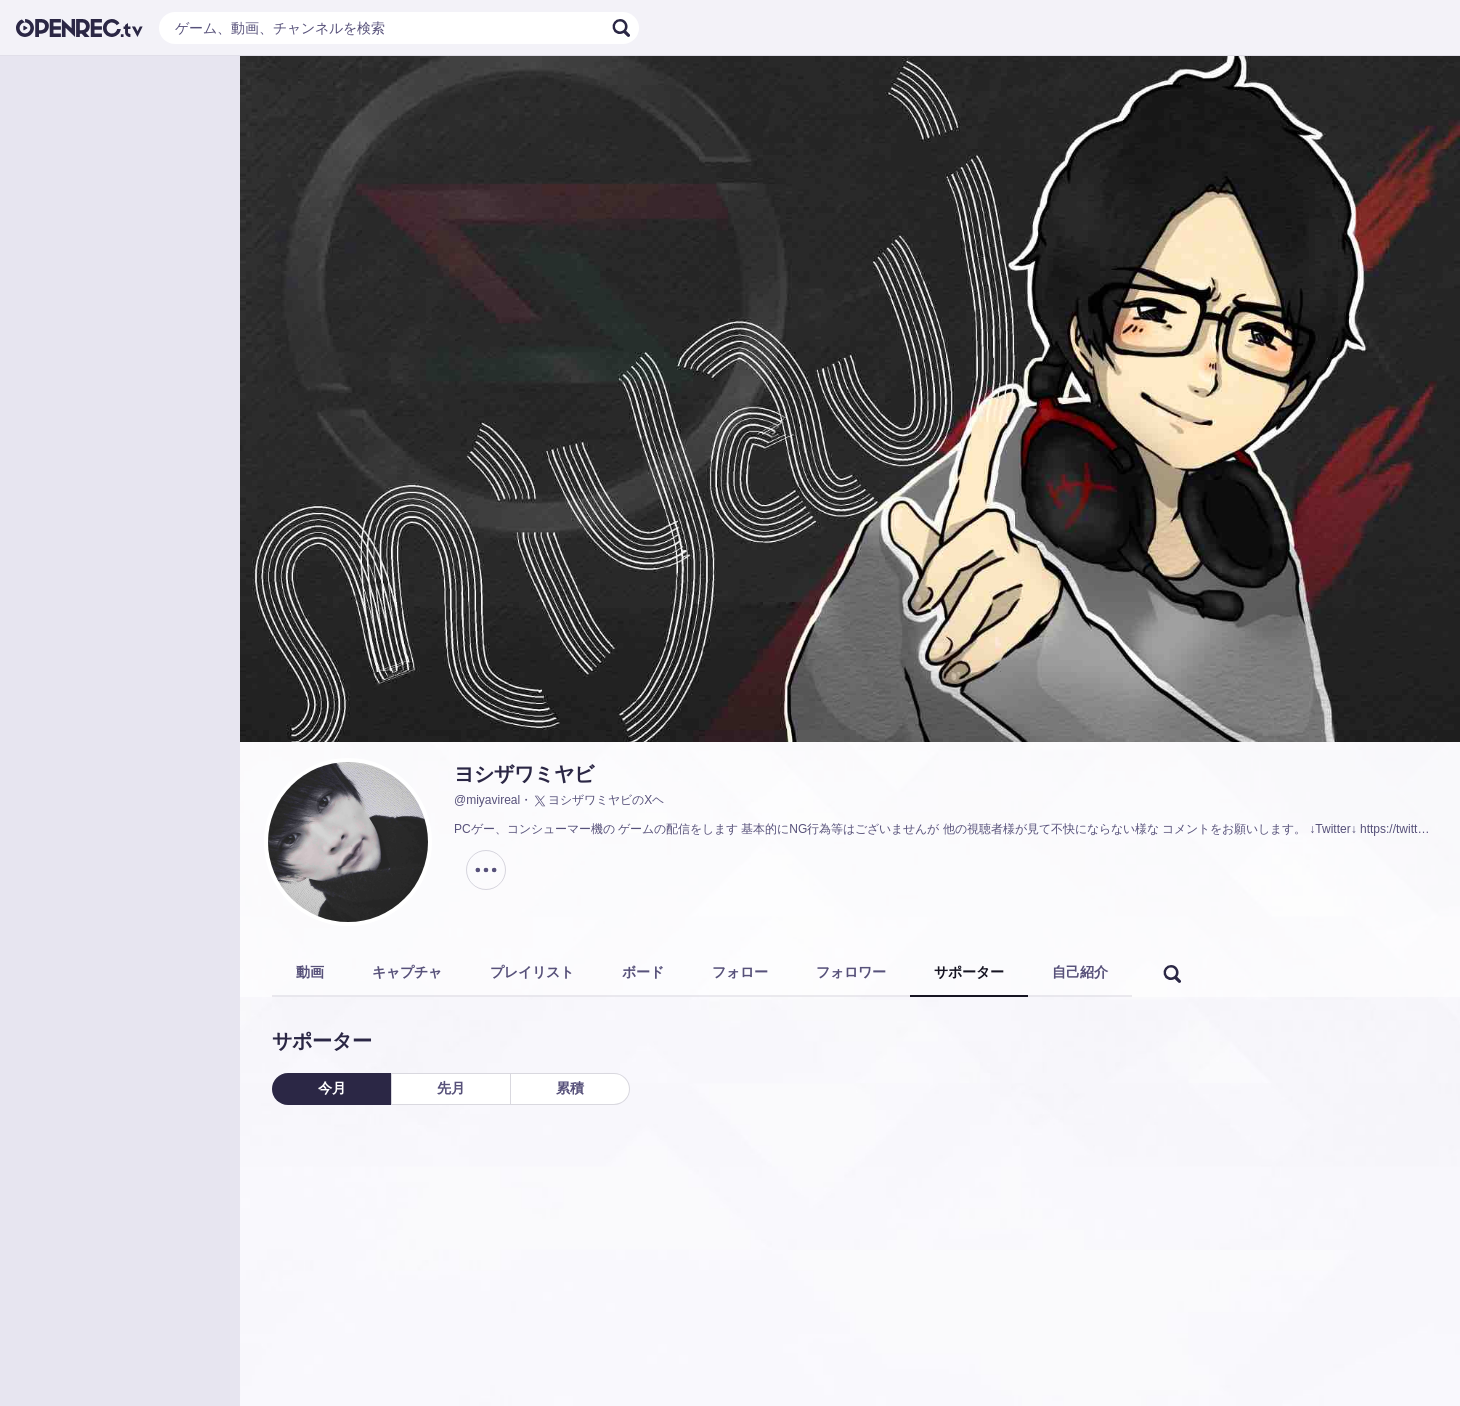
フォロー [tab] (740, 972)
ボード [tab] (643, 972)
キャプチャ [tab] (407, 972)
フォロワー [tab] (851, 972)
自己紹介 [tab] (1080, 972)
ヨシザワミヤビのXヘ (598, 801)
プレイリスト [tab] (532, 972)
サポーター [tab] (969, 972)
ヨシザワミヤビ (524, 774)
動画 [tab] (310, 972)
